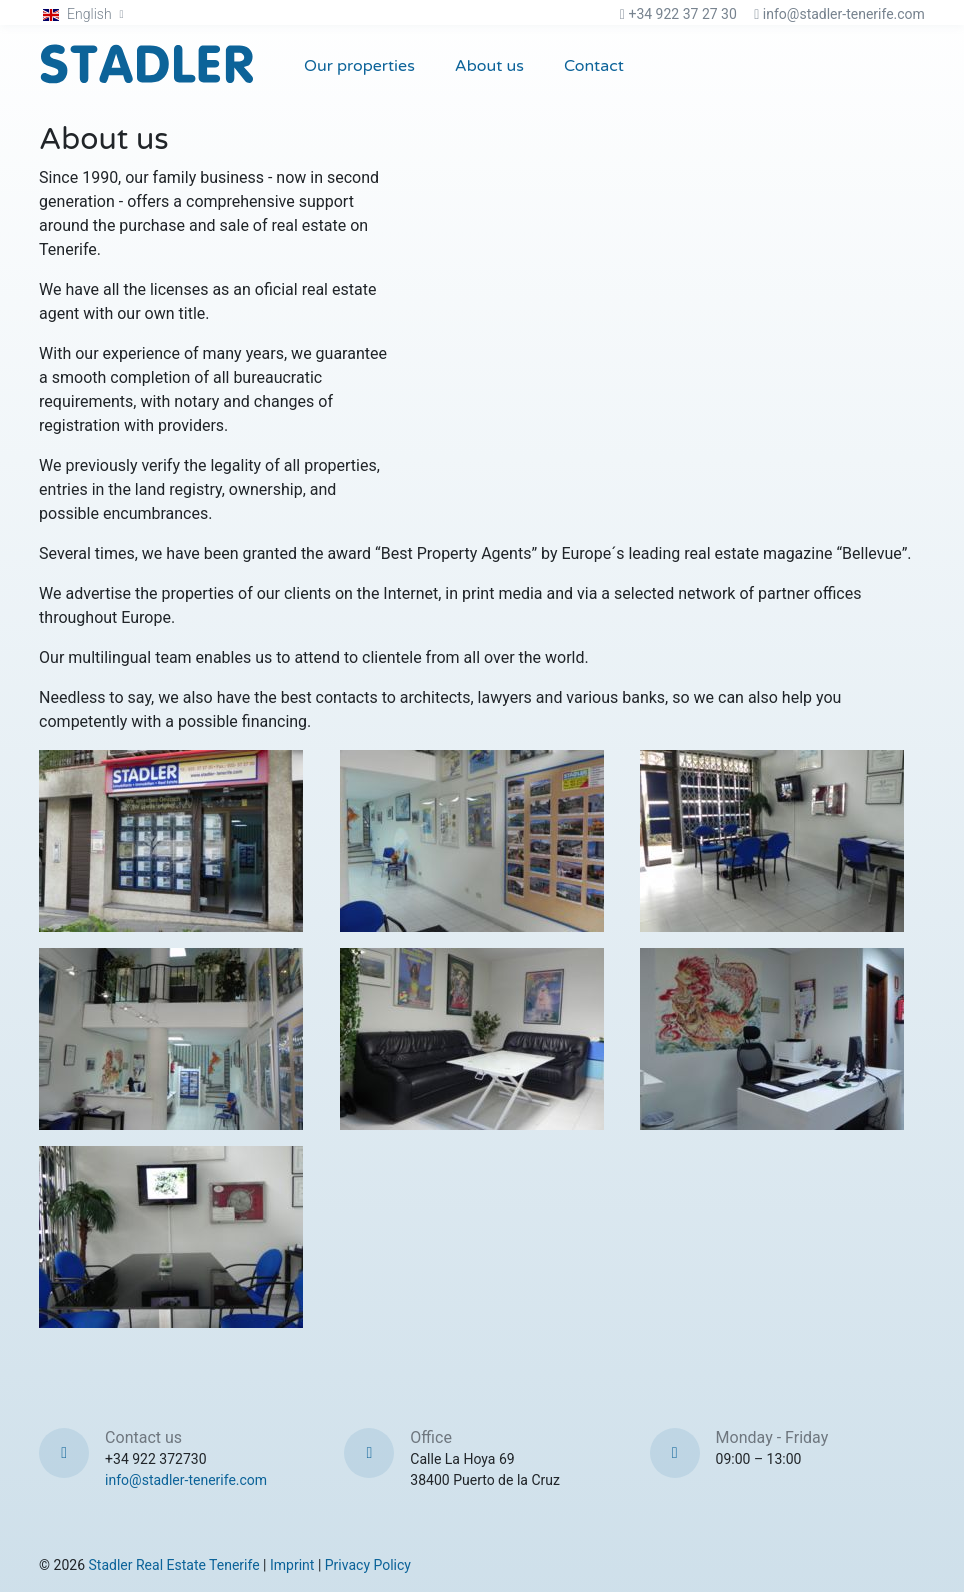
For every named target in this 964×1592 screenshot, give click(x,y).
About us (489, 66)
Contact (594, 66)
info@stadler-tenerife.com (844, 14)
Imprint (292, 1565)
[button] (83, 14)
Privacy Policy (368, 1565)
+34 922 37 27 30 (682, 14)
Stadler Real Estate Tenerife (174, 1565)
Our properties (359, 66)
